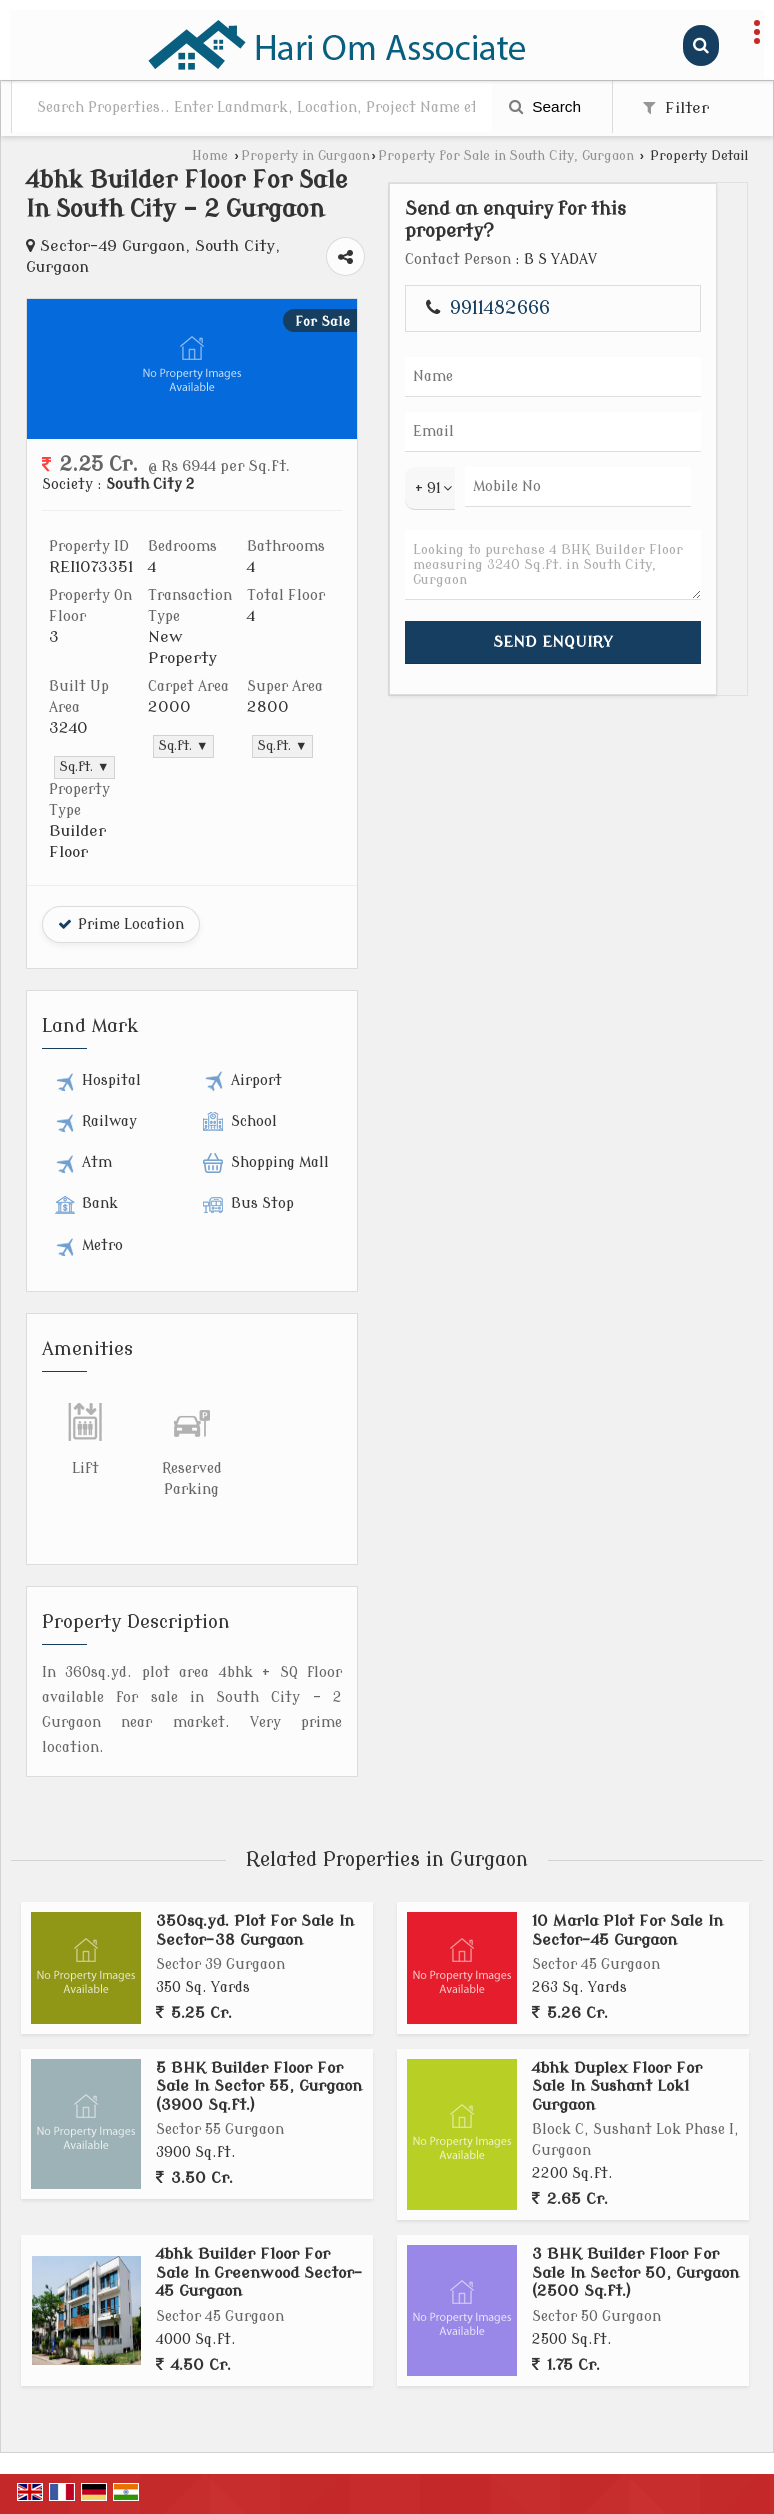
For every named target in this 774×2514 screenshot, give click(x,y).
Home (210, 156)
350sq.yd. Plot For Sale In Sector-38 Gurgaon (255, 1930)
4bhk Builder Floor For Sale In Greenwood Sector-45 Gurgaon (259, 2272)
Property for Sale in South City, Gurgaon (506, 156)
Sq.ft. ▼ (84, 767)
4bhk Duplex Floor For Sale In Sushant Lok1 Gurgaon (617, 2086)
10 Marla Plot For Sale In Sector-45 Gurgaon (627, 1930)
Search (545, 106)
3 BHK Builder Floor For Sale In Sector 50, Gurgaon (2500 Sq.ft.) (635, 2272)
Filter (676, 108)
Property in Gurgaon (305, 156)
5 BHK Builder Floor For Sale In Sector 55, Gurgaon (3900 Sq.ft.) (259, 2086)
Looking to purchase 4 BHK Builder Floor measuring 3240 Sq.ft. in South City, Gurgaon (553, 565)
